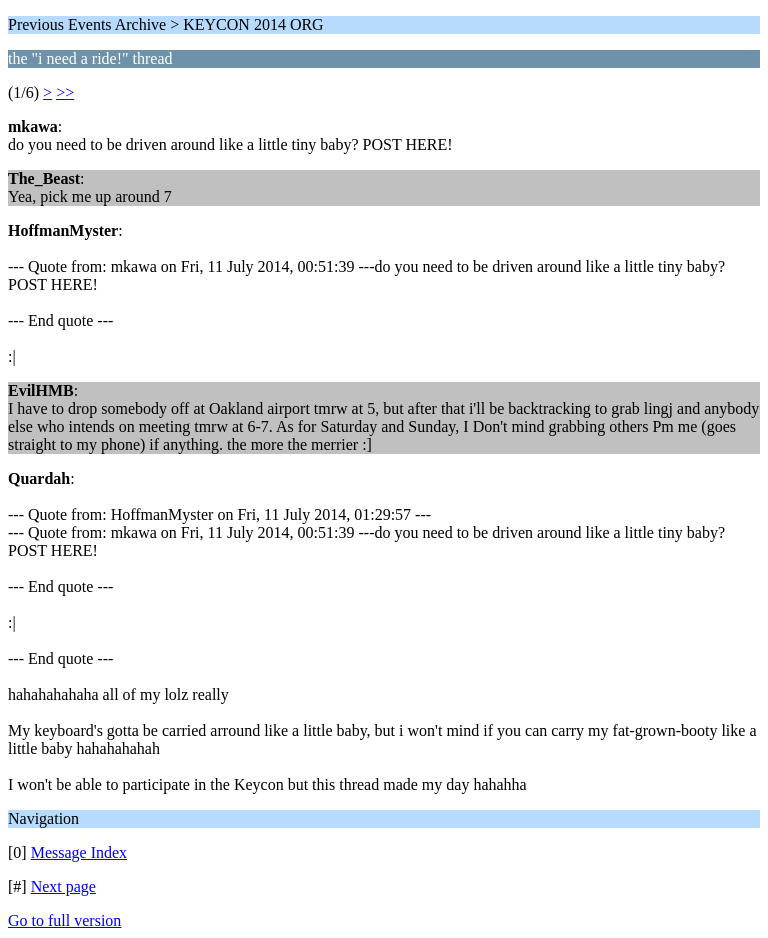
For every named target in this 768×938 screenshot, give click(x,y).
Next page (63, 886)
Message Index (79, 852)
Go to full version (64, 920)
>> (65, 92)
